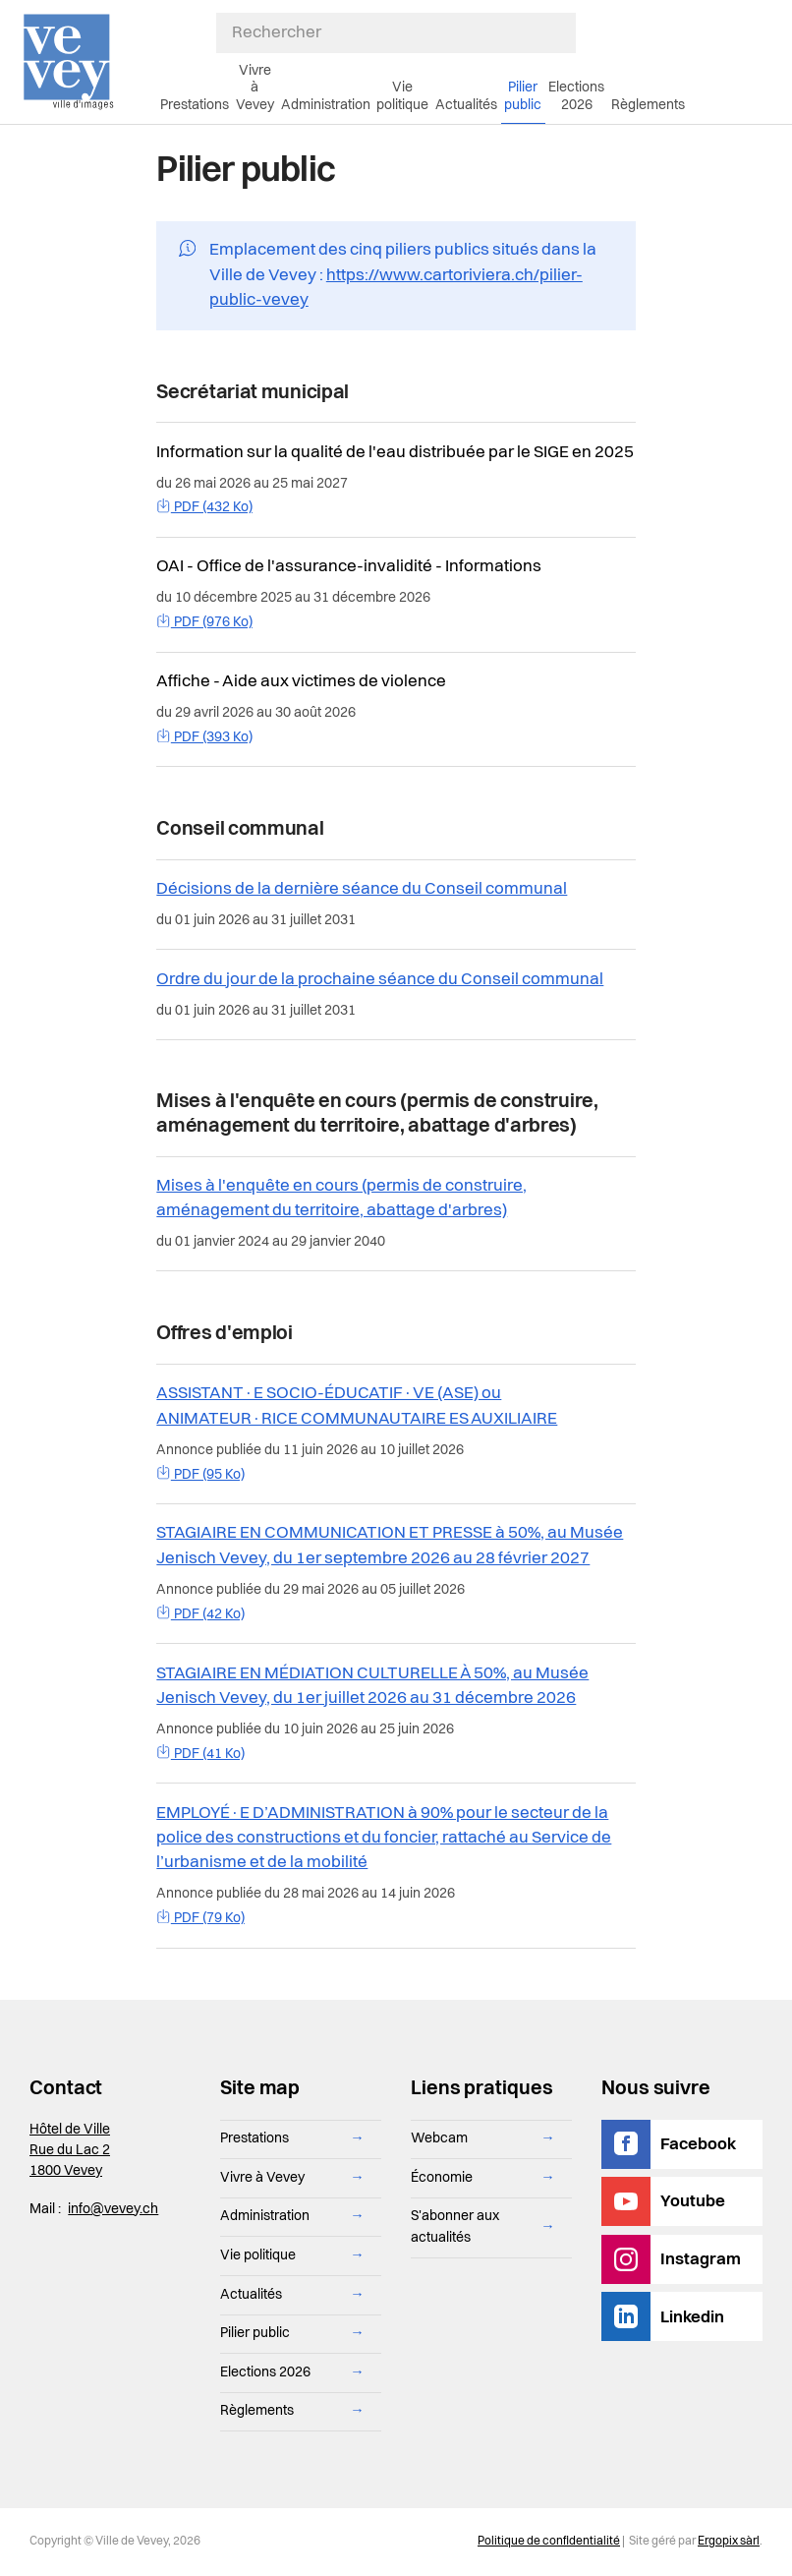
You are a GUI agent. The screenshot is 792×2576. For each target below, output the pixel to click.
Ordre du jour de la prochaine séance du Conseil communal (379, 979)
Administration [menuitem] (325, 105)
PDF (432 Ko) (204, 507)
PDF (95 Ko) (200, 1475)
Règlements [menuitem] (648, 105)
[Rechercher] (395, 33)
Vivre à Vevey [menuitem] (255, 88)
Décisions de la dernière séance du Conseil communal (361, 889)
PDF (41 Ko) (200, 1754)
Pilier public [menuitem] (522, 96)
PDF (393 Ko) (204, 737)
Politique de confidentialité (549, 2541)
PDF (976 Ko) (204, 622)
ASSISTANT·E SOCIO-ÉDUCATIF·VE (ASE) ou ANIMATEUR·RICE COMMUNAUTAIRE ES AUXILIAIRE (356, 1406)
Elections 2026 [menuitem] (576, 96)
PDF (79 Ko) (200, 1918)
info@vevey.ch (113, 2209)
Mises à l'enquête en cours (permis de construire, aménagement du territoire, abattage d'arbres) (341, 1198)
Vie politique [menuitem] (402, 96)
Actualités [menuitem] (466, 105)
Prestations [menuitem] (194, 105)
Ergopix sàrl (729, 2541)
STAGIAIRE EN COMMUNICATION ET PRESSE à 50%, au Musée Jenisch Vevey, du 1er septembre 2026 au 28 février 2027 (389, 1545)
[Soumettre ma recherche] (565, 33)
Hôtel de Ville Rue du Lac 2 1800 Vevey (69, 2151)
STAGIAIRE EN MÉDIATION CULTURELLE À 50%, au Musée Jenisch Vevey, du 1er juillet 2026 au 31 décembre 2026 (372, 1686)
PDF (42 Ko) (200, 1614)
